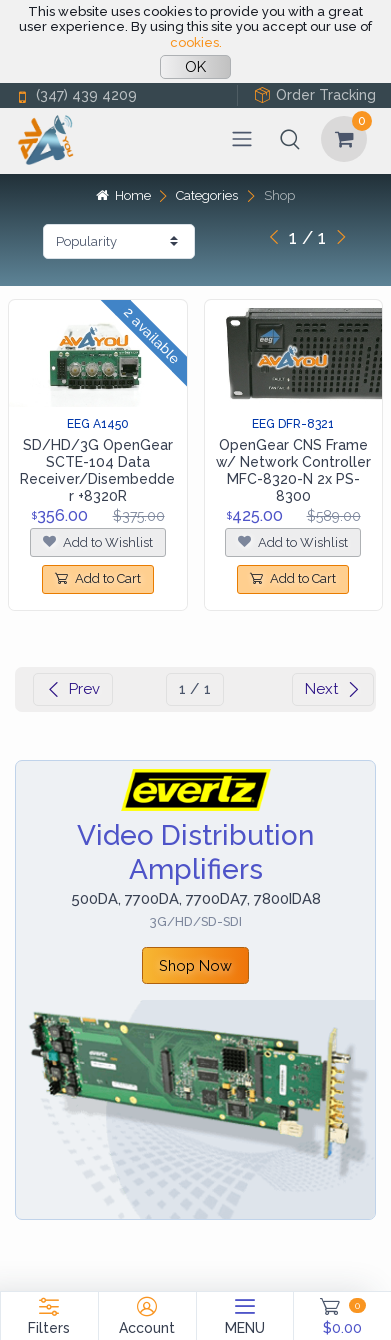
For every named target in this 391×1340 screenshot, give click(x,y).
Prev (73, 689)
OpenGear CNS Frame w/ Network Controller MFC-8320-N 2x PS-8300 (293, 470)
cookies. (196, 42)
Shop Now (195, 965)
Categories (207, 195)
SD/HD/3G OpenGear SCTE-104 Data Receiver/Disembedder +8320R (97, 470)
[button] (290, 139)
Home (123, 195)
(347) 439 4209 (76, 95)
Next (333, 689)
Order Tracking (315, 95)
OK (195, 67)
